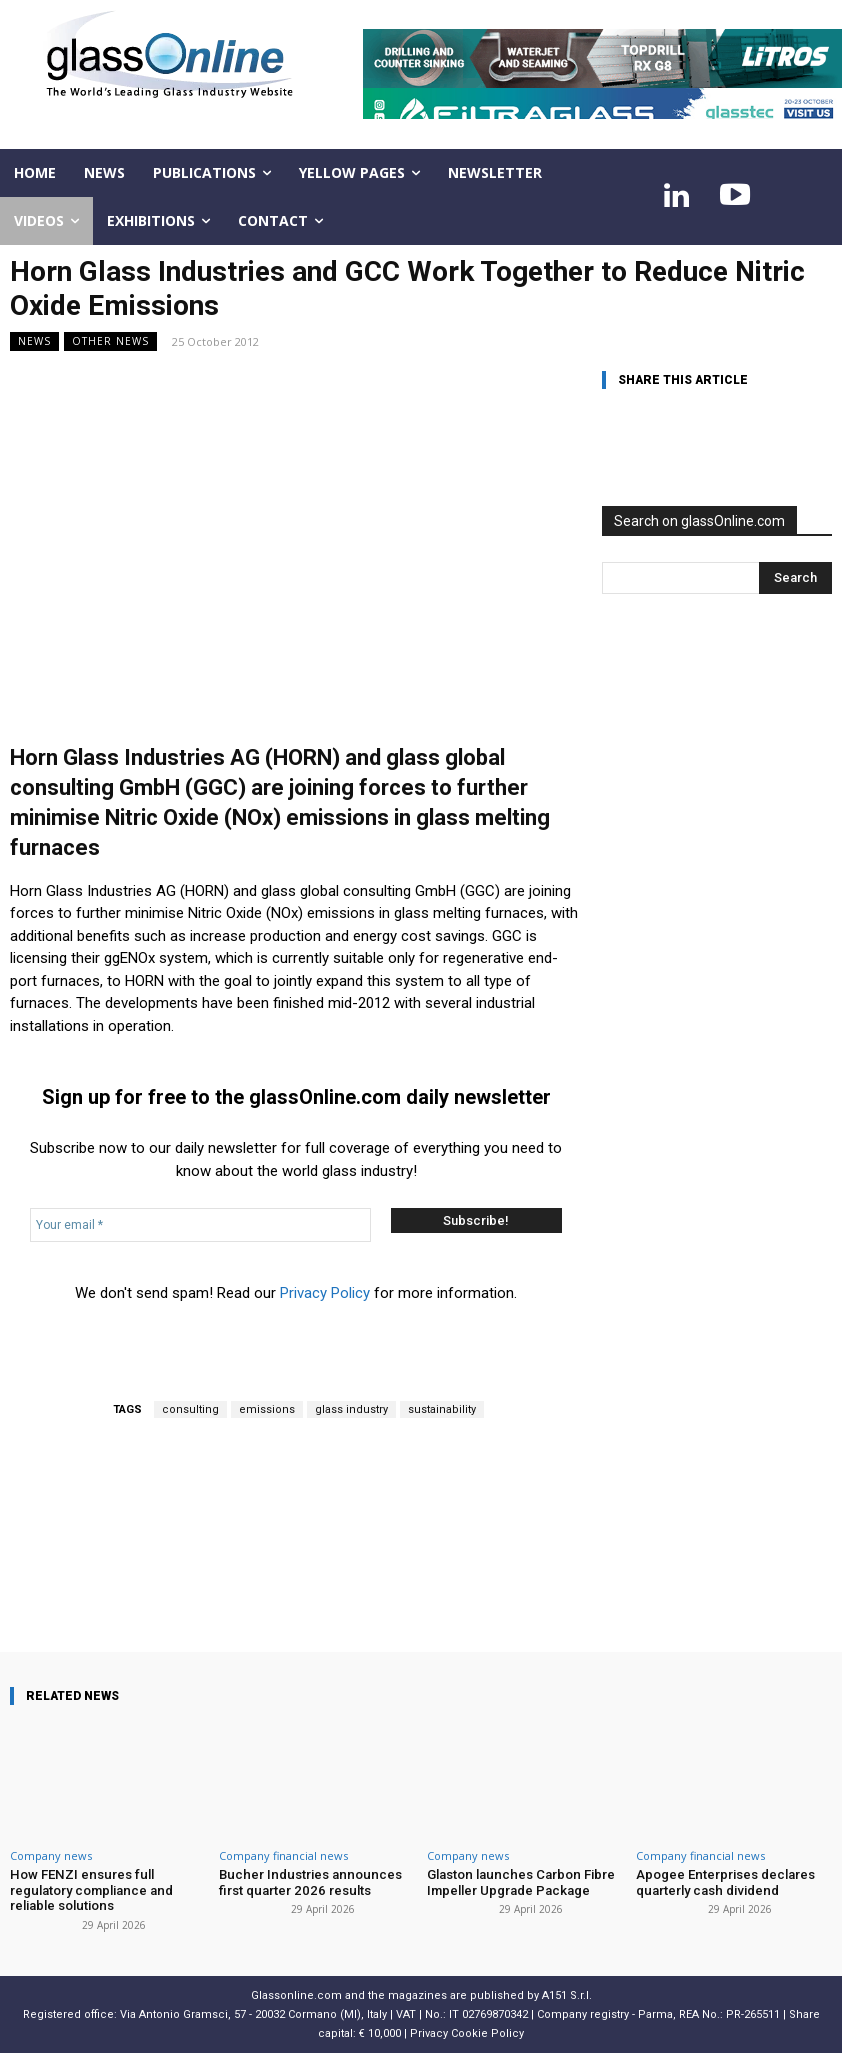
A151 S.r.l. (567, 1994)
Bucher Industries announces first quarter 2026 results (306, 1882)
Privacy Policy (325, 1293)
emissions (267, 1409)
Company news (51, 1855)
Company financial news (283, 1855)
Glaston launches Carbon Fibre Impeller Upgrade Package (518, 1882)
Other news (110, 341)
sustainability (442, 1409)
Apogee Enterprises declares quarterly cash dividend (725, 1882)
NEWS (34, 341)
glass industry (351, 1409)
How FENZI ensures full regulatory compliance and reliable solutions (90, 1890)
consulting (190, 1409)
